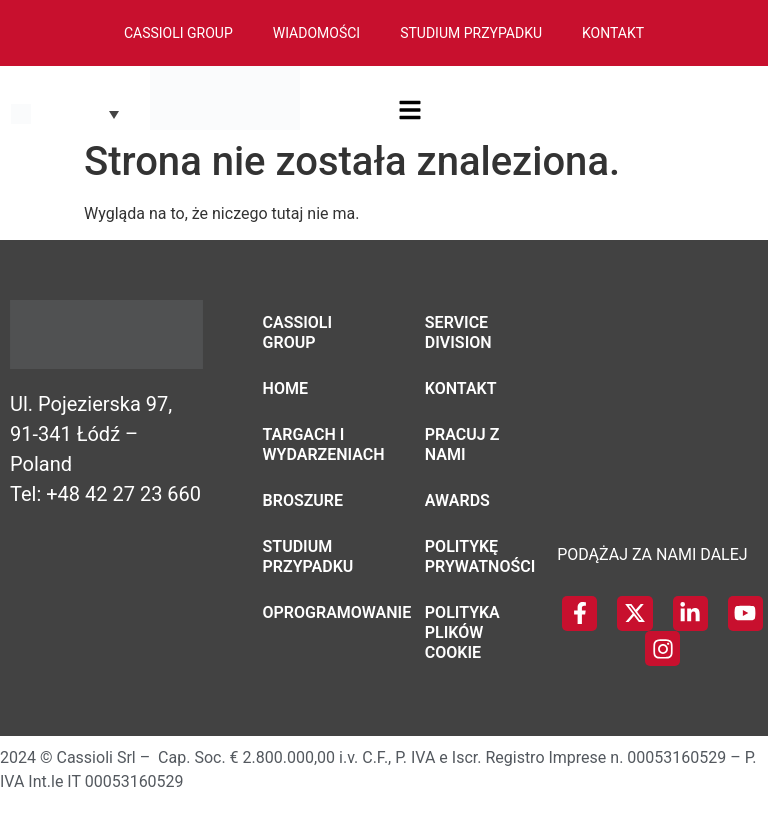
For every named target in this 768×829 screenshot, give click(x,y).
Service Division (458, 332)
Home (285, 388)
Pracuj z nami (462, 444)
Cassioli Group (178, 33)
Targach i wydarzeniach (314, 444)
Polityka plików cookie (462, 632)
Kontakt (613, 33)
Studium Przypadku (471, 33)
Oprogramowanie (314, 612)
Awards (457, 500)
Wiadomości (316, 33)
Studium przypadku (308, 556)
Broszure (303, 500)
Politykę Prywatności (476, 556)
